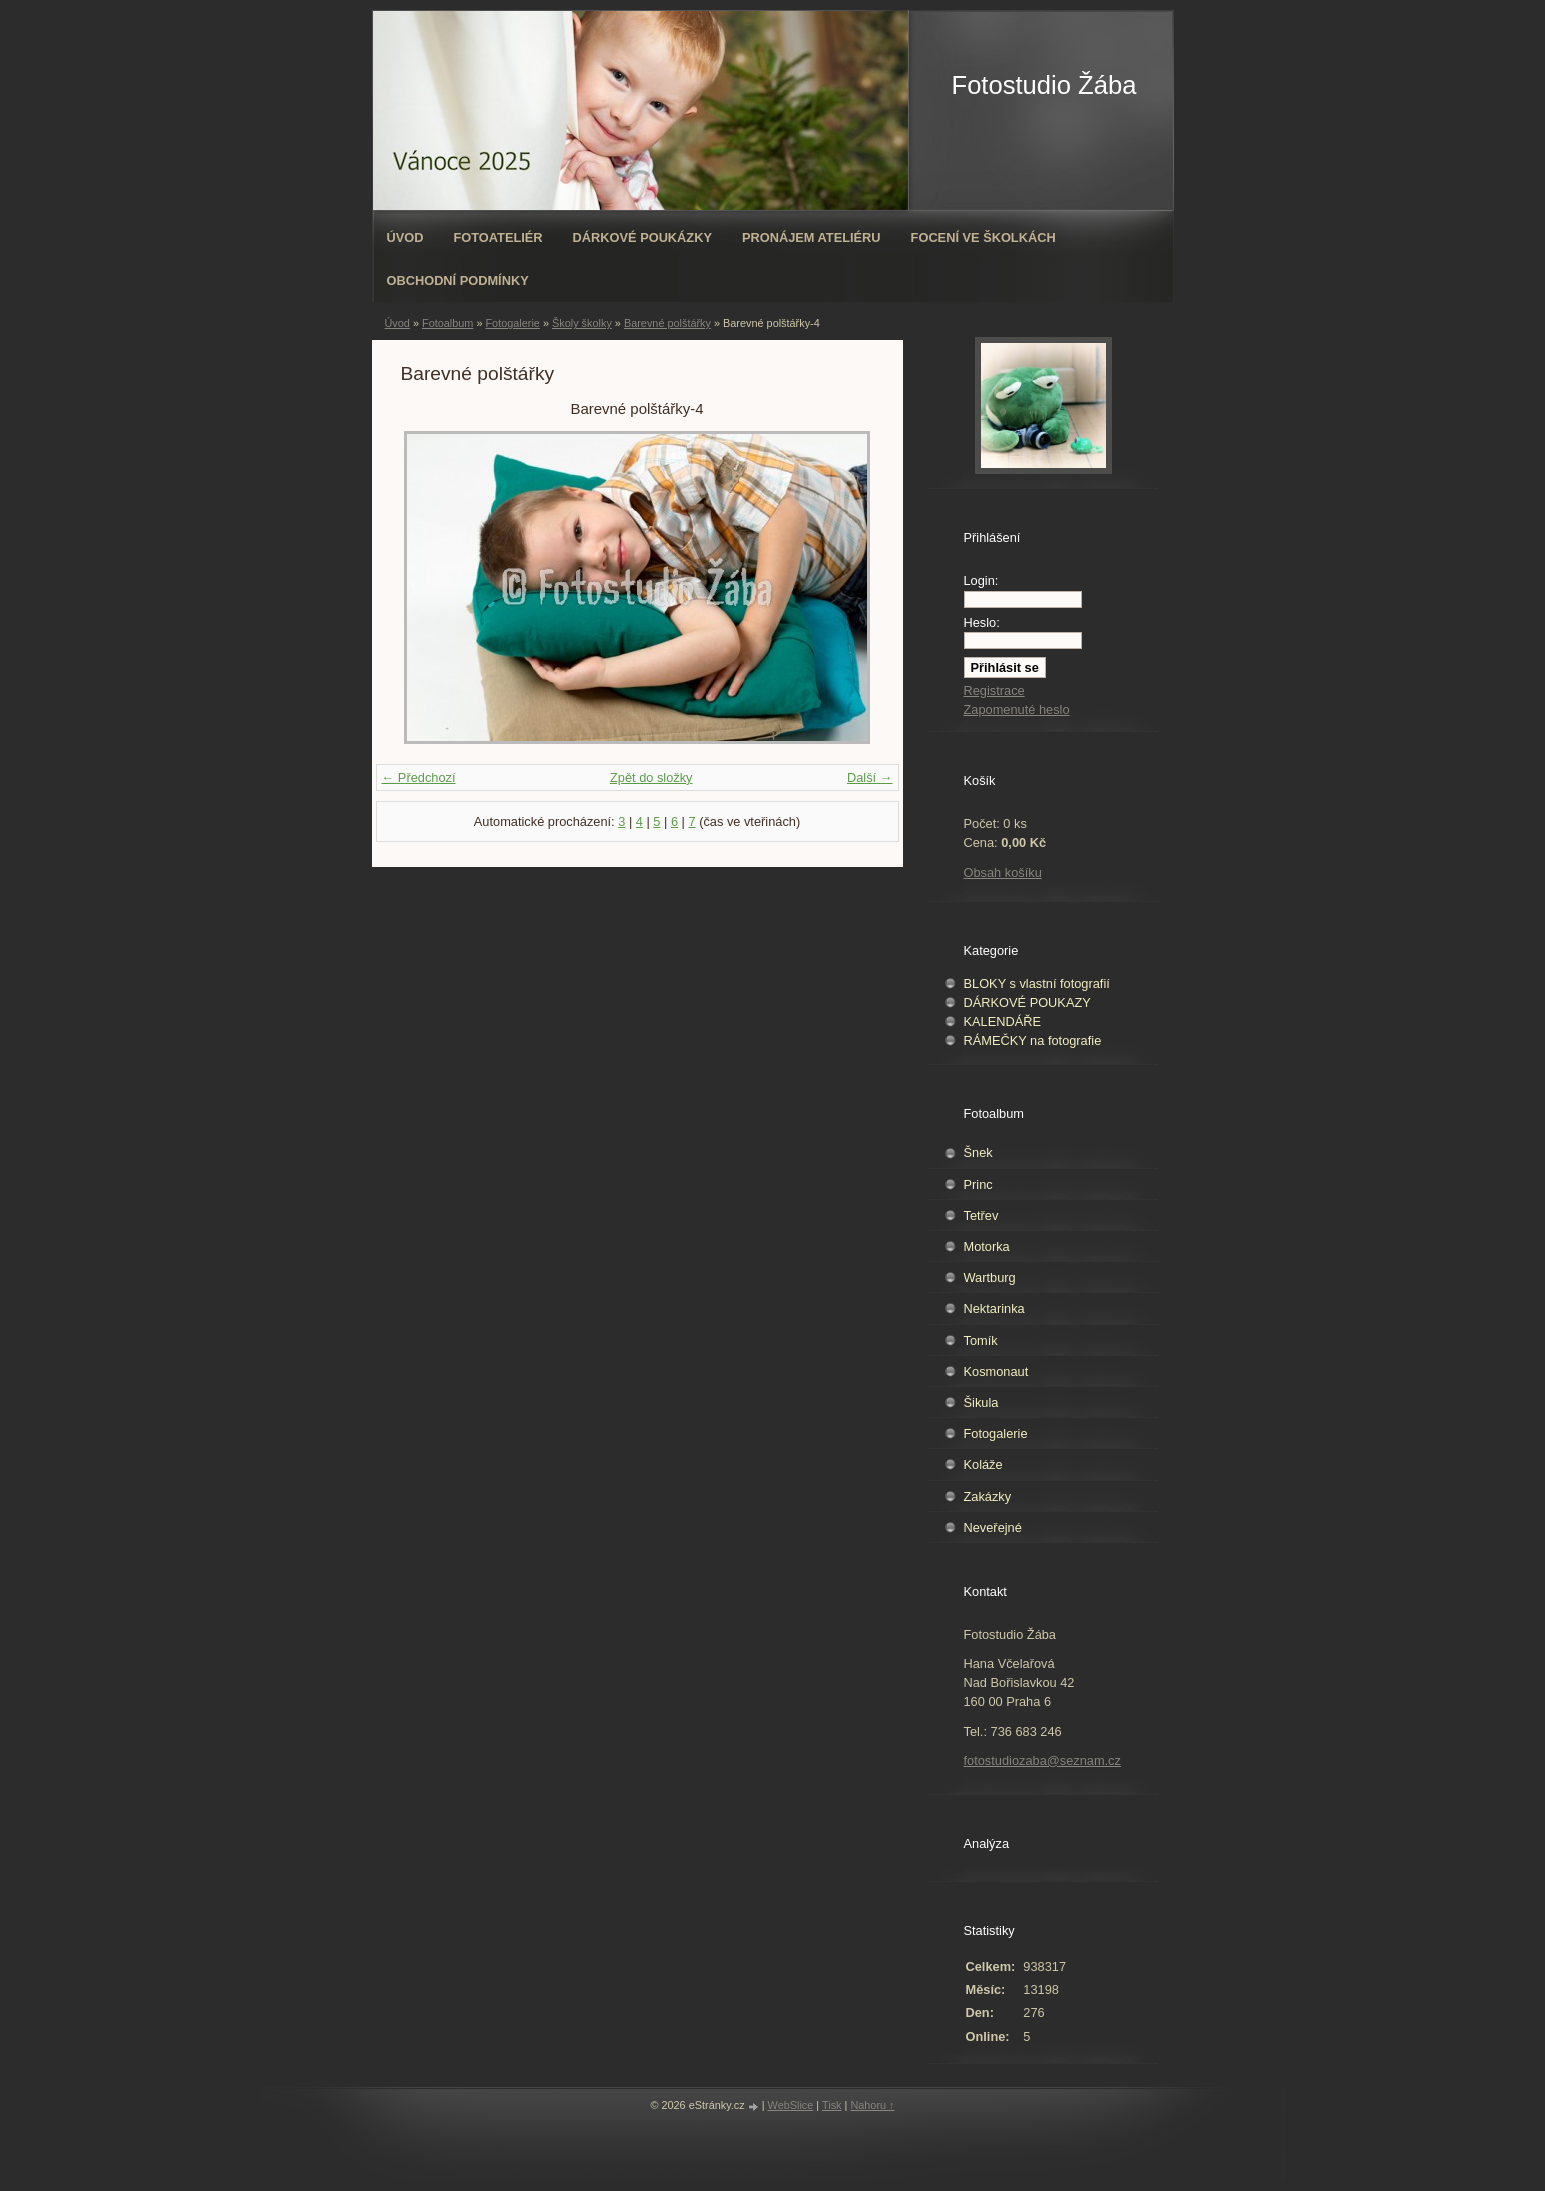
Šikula (981, 1402)
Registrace (994, 690)
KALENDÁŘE (1003, 1021)
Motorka (987, 1246)
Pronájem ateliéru (811, 237)
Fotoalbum (447, 323)
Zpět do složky (651, 777)
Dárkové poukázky (642, 237)
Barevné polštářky (667, 323)
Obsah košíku (1003, 872)
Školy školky (582, 323)
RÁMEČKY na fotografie (1033, 1040)
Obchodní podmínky (458, 280)
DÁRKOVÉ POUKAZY (1027, 1002)
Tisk (832, 2105)
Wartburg (990, 1277)
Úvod (405, 237)
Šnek (978, 1152)
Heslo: (982, 622)
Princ (978, 1184)
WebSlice (791, 2105)
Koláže (983, 1464)
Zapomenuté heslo (1017, 709)
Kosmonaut (996, 1371)
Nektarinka (994, 1308)
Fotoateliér (497, 237)
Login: (981, 580)
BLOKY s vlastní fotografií (1037, 983)
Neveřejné (993, 1527)
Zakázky (988, 1496)
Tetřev (981, 1215)
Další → (870, 777)
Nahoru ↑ (872, 2105)
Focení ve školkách (983, 237)
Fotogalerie (512, 323)
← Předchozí (419, 777)
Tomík (981, 1340)
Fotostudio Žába (1044, 85)
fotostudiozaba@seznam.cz (1042, 1760)
